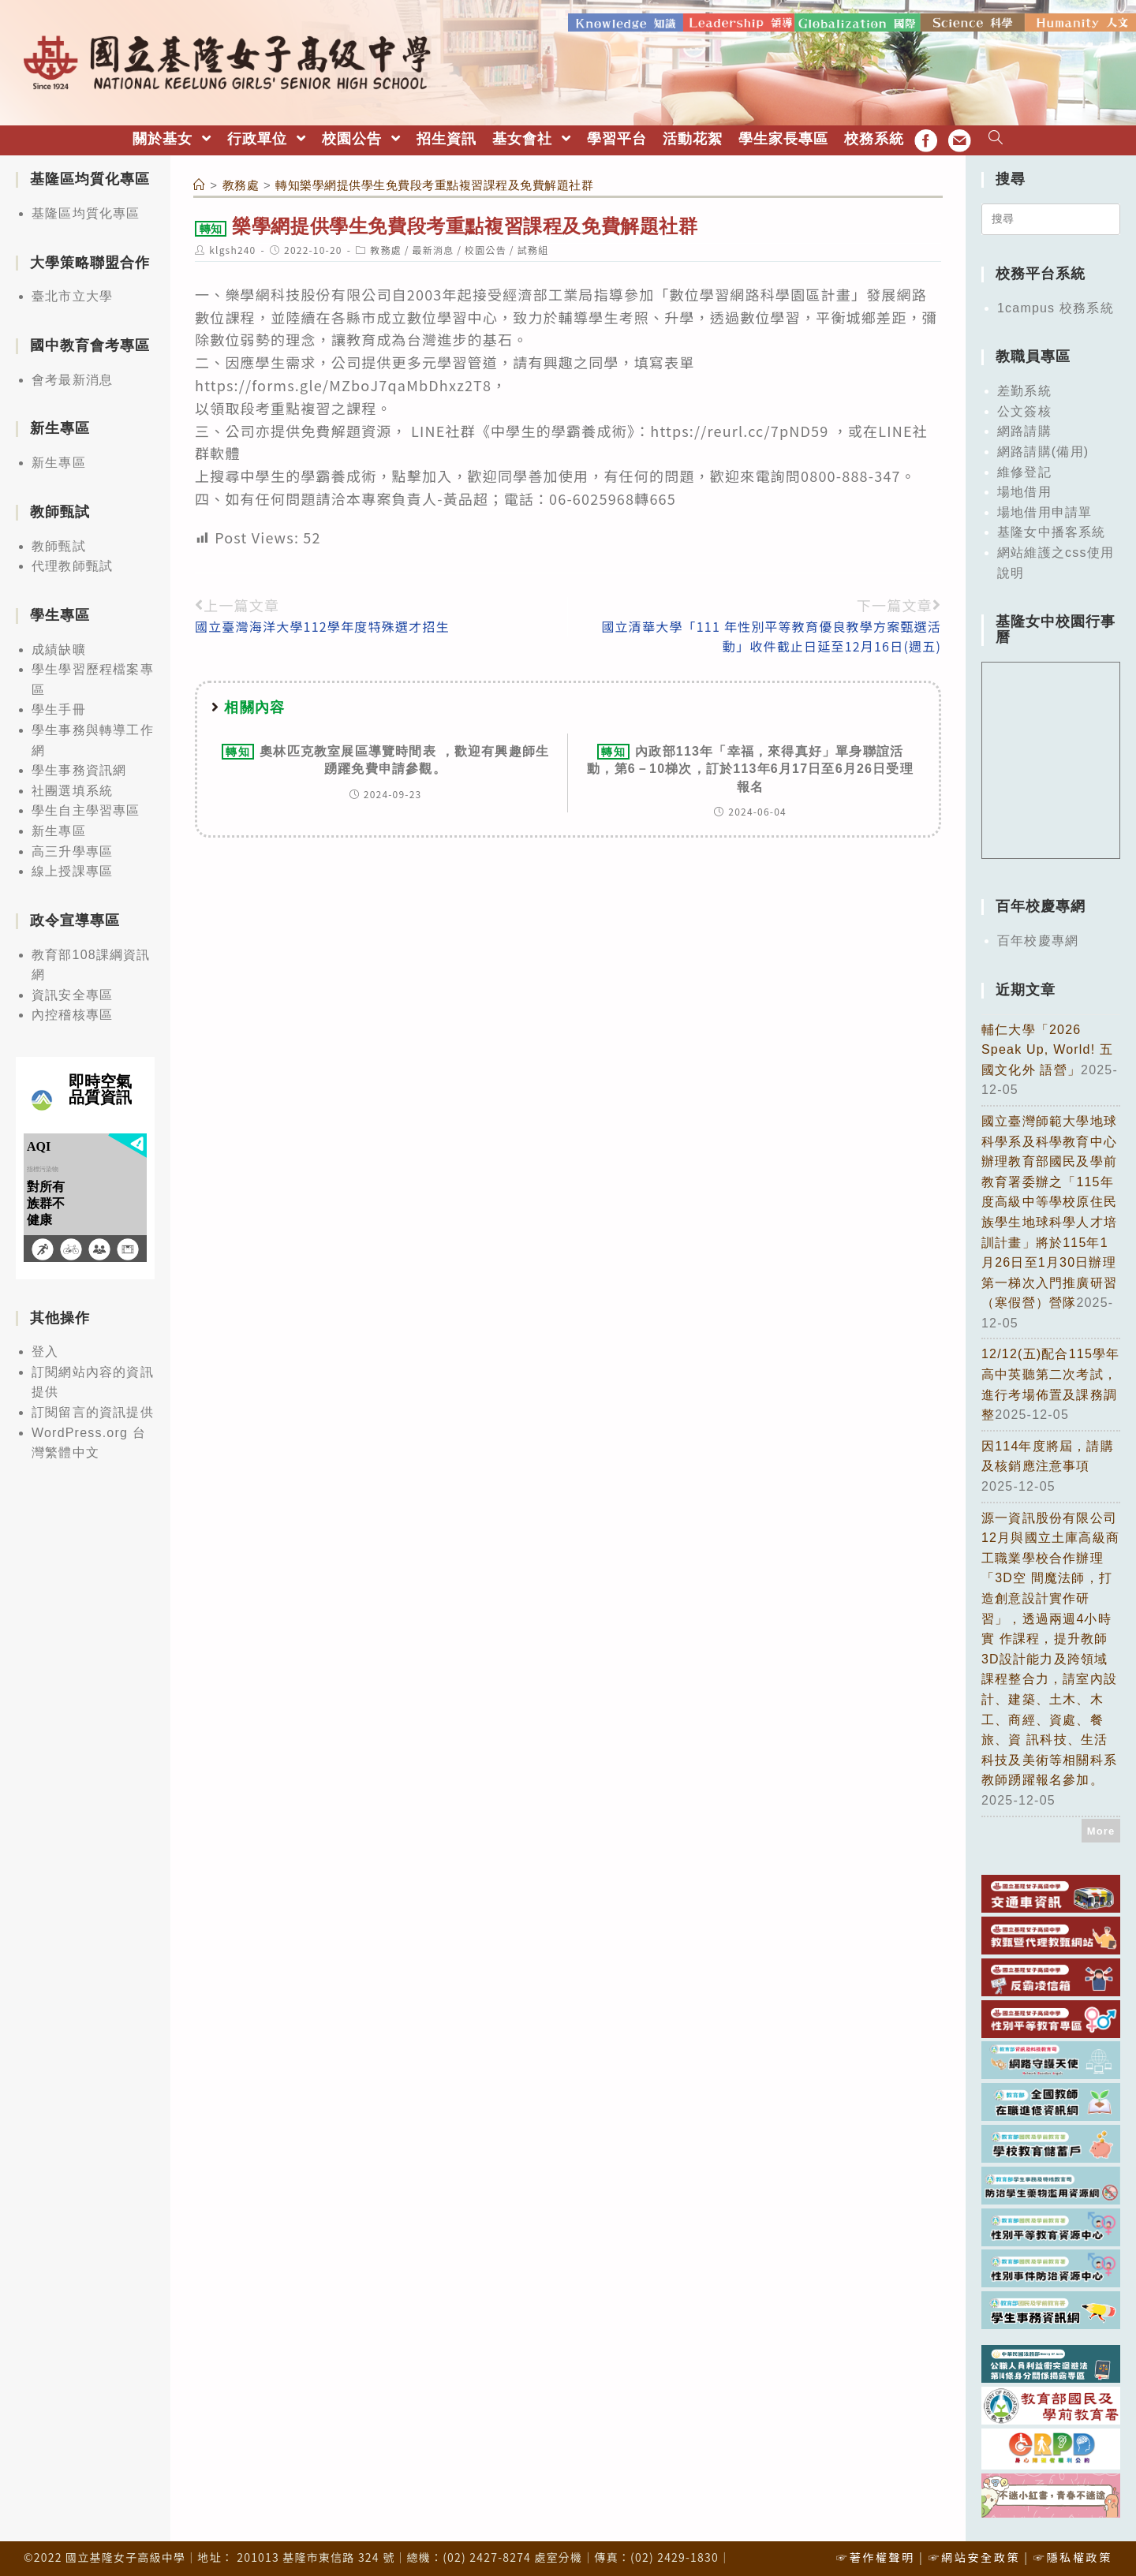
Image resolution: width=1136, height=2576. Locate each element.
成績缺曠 (59, 647)
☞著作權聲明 (875, 2555)
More (1101, 1829)
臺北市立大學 (72, 294)
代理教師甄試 (72, 564)
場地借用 (1024, 490)
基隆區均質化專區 (86, 211)
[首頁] (199, 183)
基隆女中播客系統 (1051, 530)
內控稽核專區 (72, 1013)
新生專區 (59, 461)
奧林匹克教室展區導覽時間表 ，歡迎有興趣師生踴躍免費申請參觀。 (385, 758)
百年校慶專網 (1037, 939)
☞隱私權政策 (1072, 2555)
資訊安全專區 (72, 993)
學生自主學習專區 (86, 809)
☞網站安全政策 (974, 2555)
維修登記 (1024, 469)
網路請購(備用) (1043, 450)
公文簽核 (1024, 409)
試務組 (533, 248)
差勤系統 (1024, 389)
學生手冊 (59, 708)
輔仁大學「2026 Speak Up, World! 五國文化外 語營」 (1047, 1047)
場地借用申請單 (1044, 510)
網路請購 (1024, 429)
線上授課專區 (72, 869)
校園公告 (485, 248)
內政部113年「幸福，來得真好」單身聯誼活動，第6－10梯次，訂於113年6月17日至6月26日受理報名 (750, 767)
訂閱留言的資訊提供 (93, 1410)
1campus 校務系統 (1055, 306)
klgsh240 (232, 248)
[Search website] (996, 137)
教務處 (386, 248)
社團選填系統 (72, 789)
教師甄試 (59, 544)
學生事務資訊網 (79, 768)
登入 (45, 1350)
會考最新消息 (72, 378)
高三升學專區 (72, 849)
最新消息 (433, 248)
